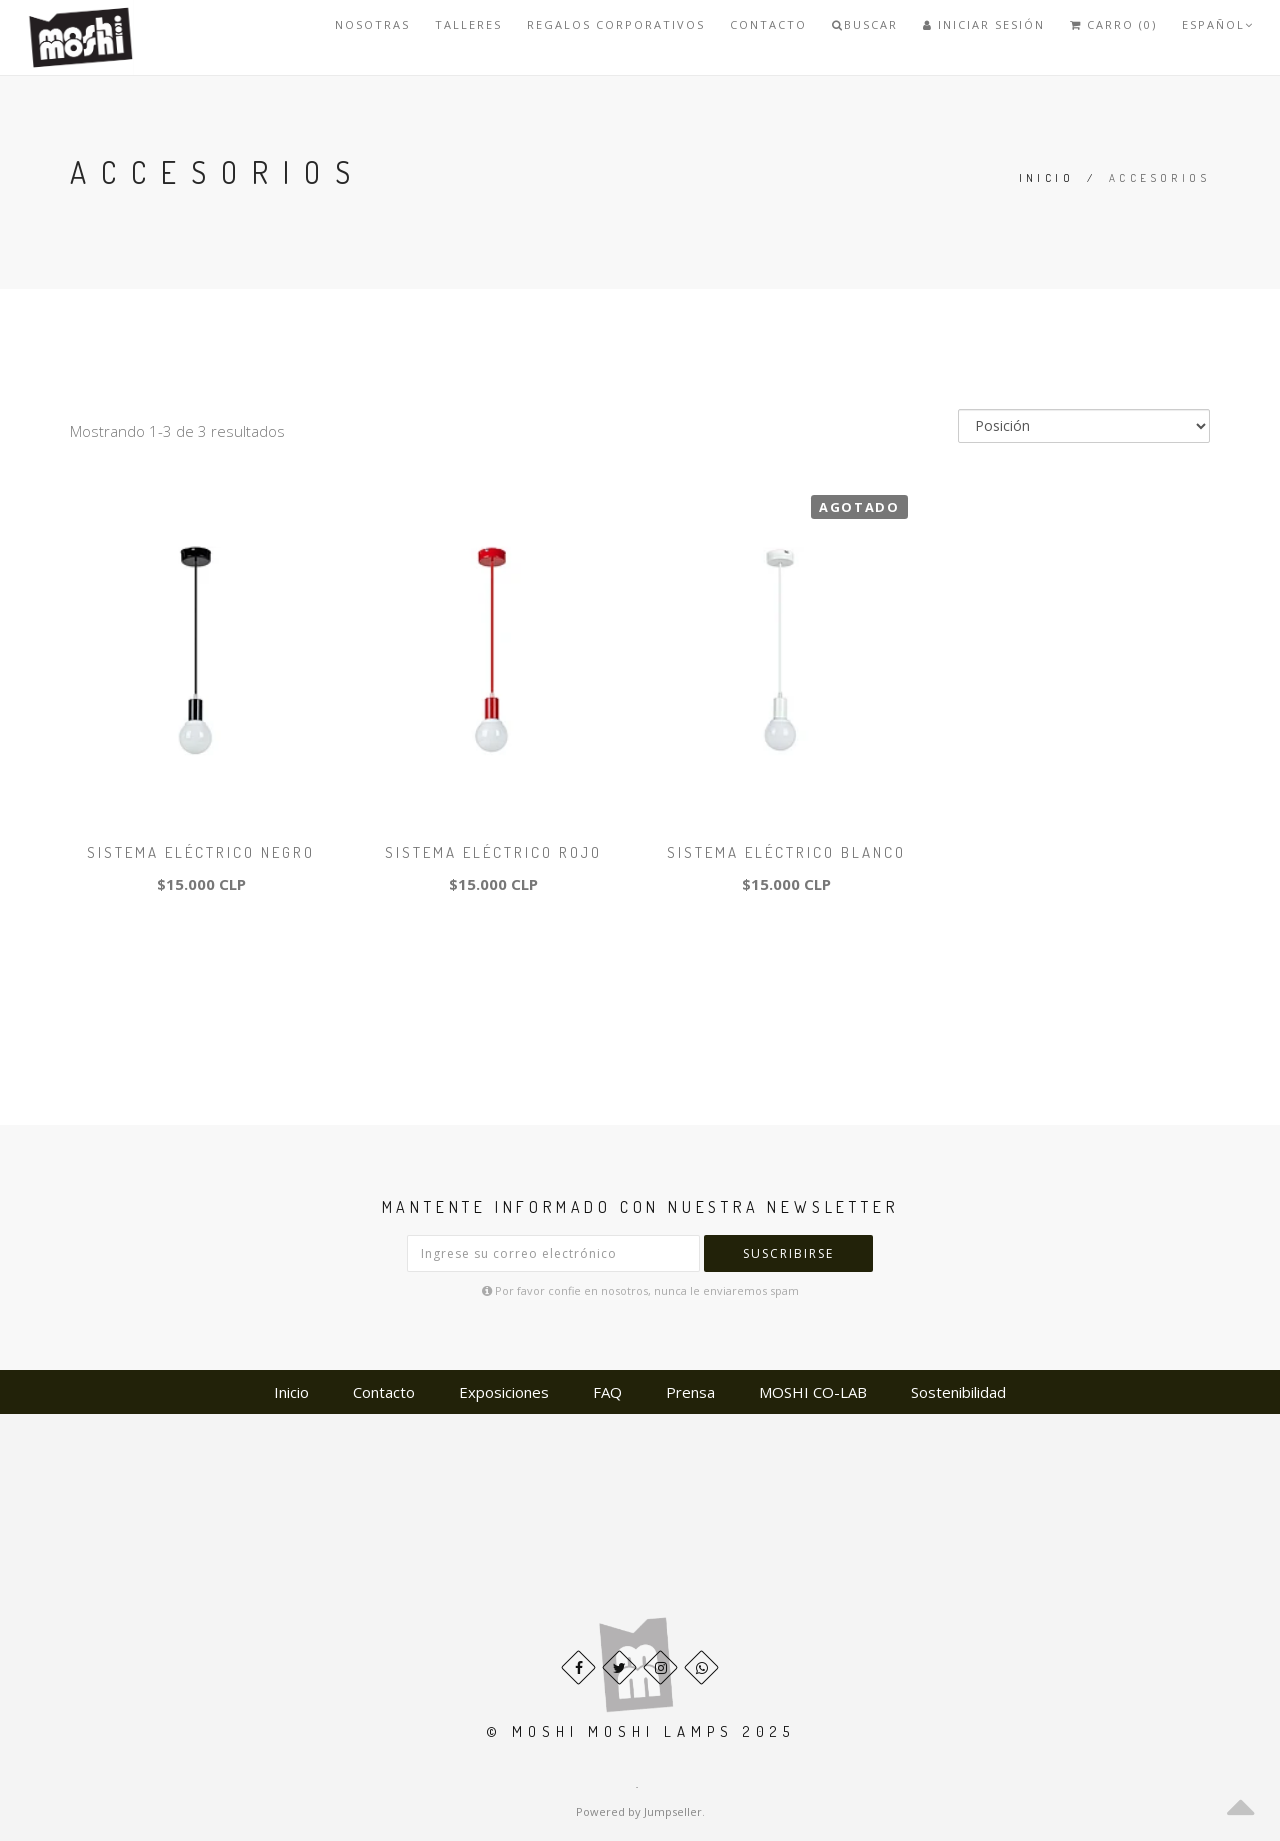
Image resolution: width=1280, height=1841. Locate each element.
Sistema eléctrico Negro (201, 852)
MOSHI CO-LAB (813, 1392)
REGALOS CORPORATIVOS (616, 24)
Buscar (865, 24)
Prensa (690, 1392)
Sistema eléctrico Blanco (786, 852)
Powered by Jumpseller (639, 1811)
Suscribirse (788, 1253)
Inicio (1046, 178)
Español (1218, 24)
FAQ (607, 1392)
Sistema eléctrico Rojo (493, 852)
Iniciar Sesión (984, 24)
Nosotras (372, 24)
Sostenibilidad (958, 1392)
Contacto (768, 24)
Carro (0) (1113, 24)
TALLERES (468, 24)
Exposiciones (504, 1392)
